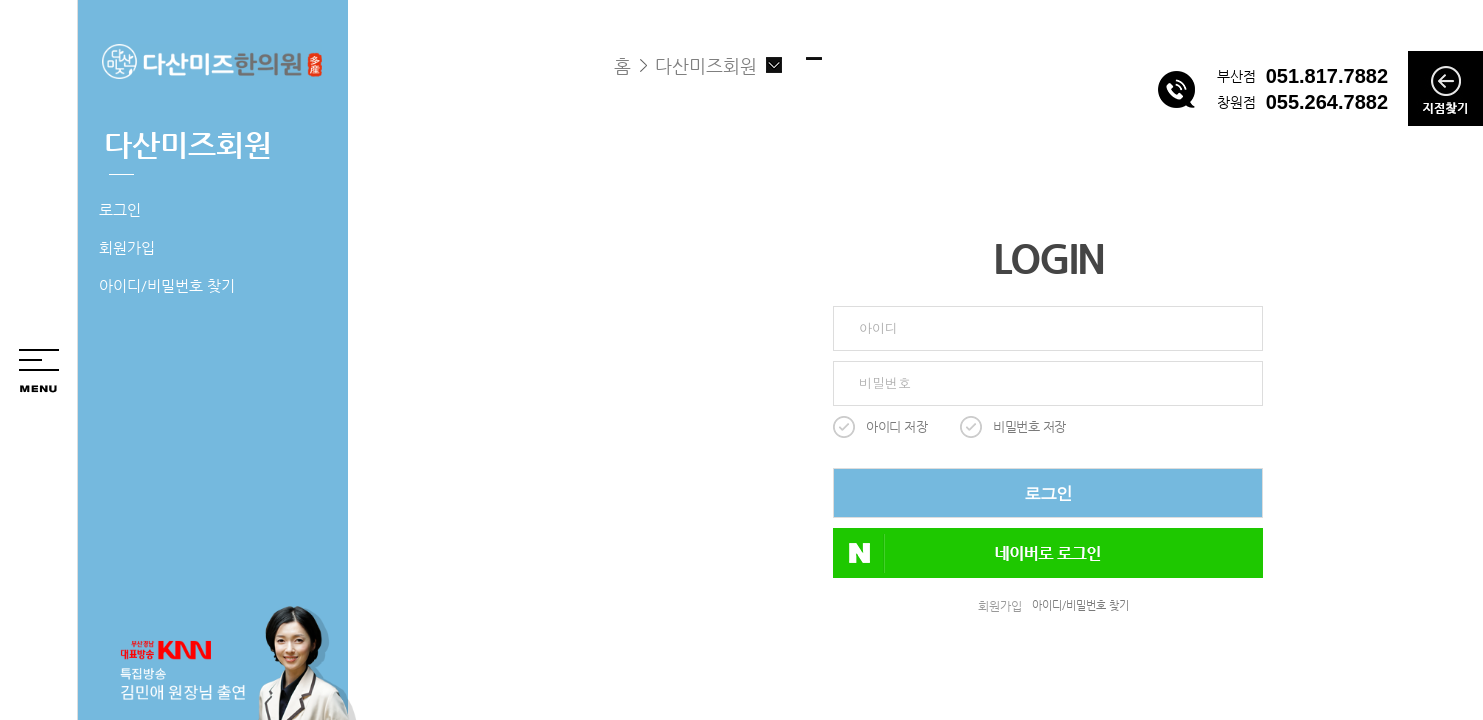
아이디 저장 (896, 426)
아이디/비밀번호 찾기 (167, 285)
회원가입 (127, 247)
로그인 (120, 209)
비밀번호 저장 (1029, 426)
